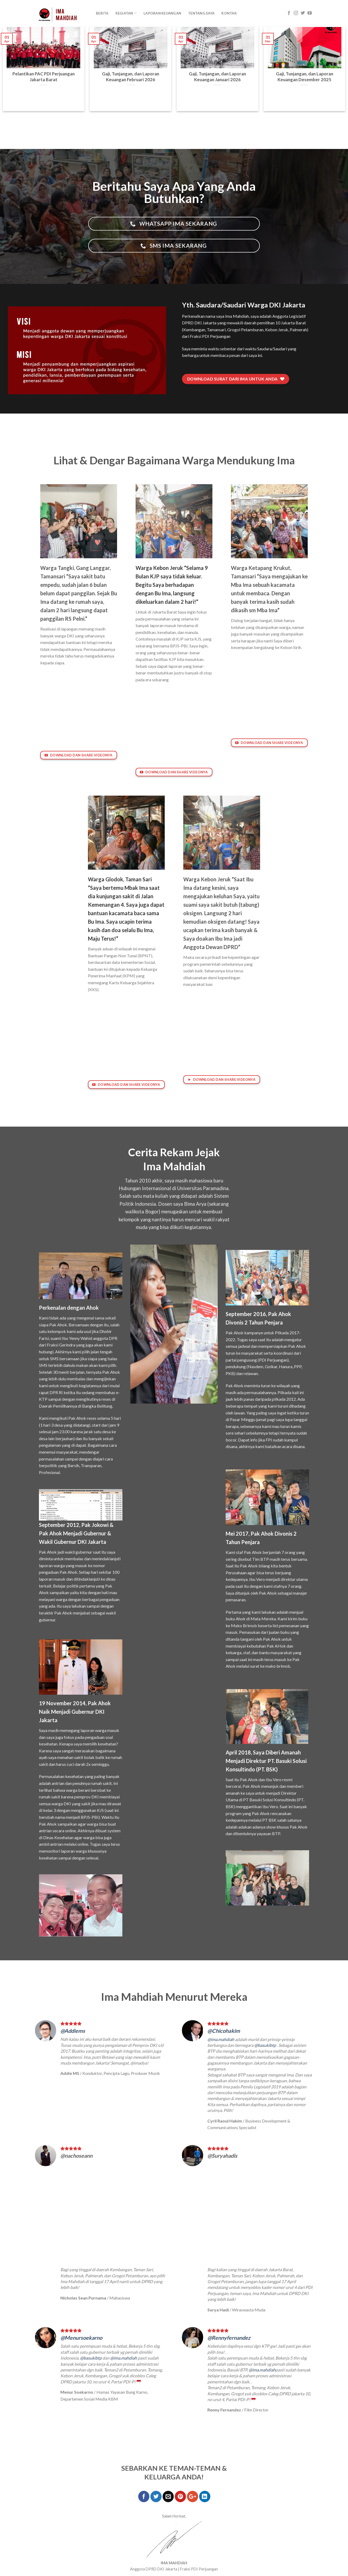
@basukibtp (265, 2045)
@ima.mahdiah (220, 2039)
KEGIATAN (126, 13)
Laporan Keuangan (162, 13)
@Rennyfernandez (228, 2337)
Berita (102, 13)
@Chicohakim (223, 2031)
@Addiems (72, 2031)
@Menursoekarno (81, 2337)
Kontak (229, 13)
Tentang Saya (201, 13)
